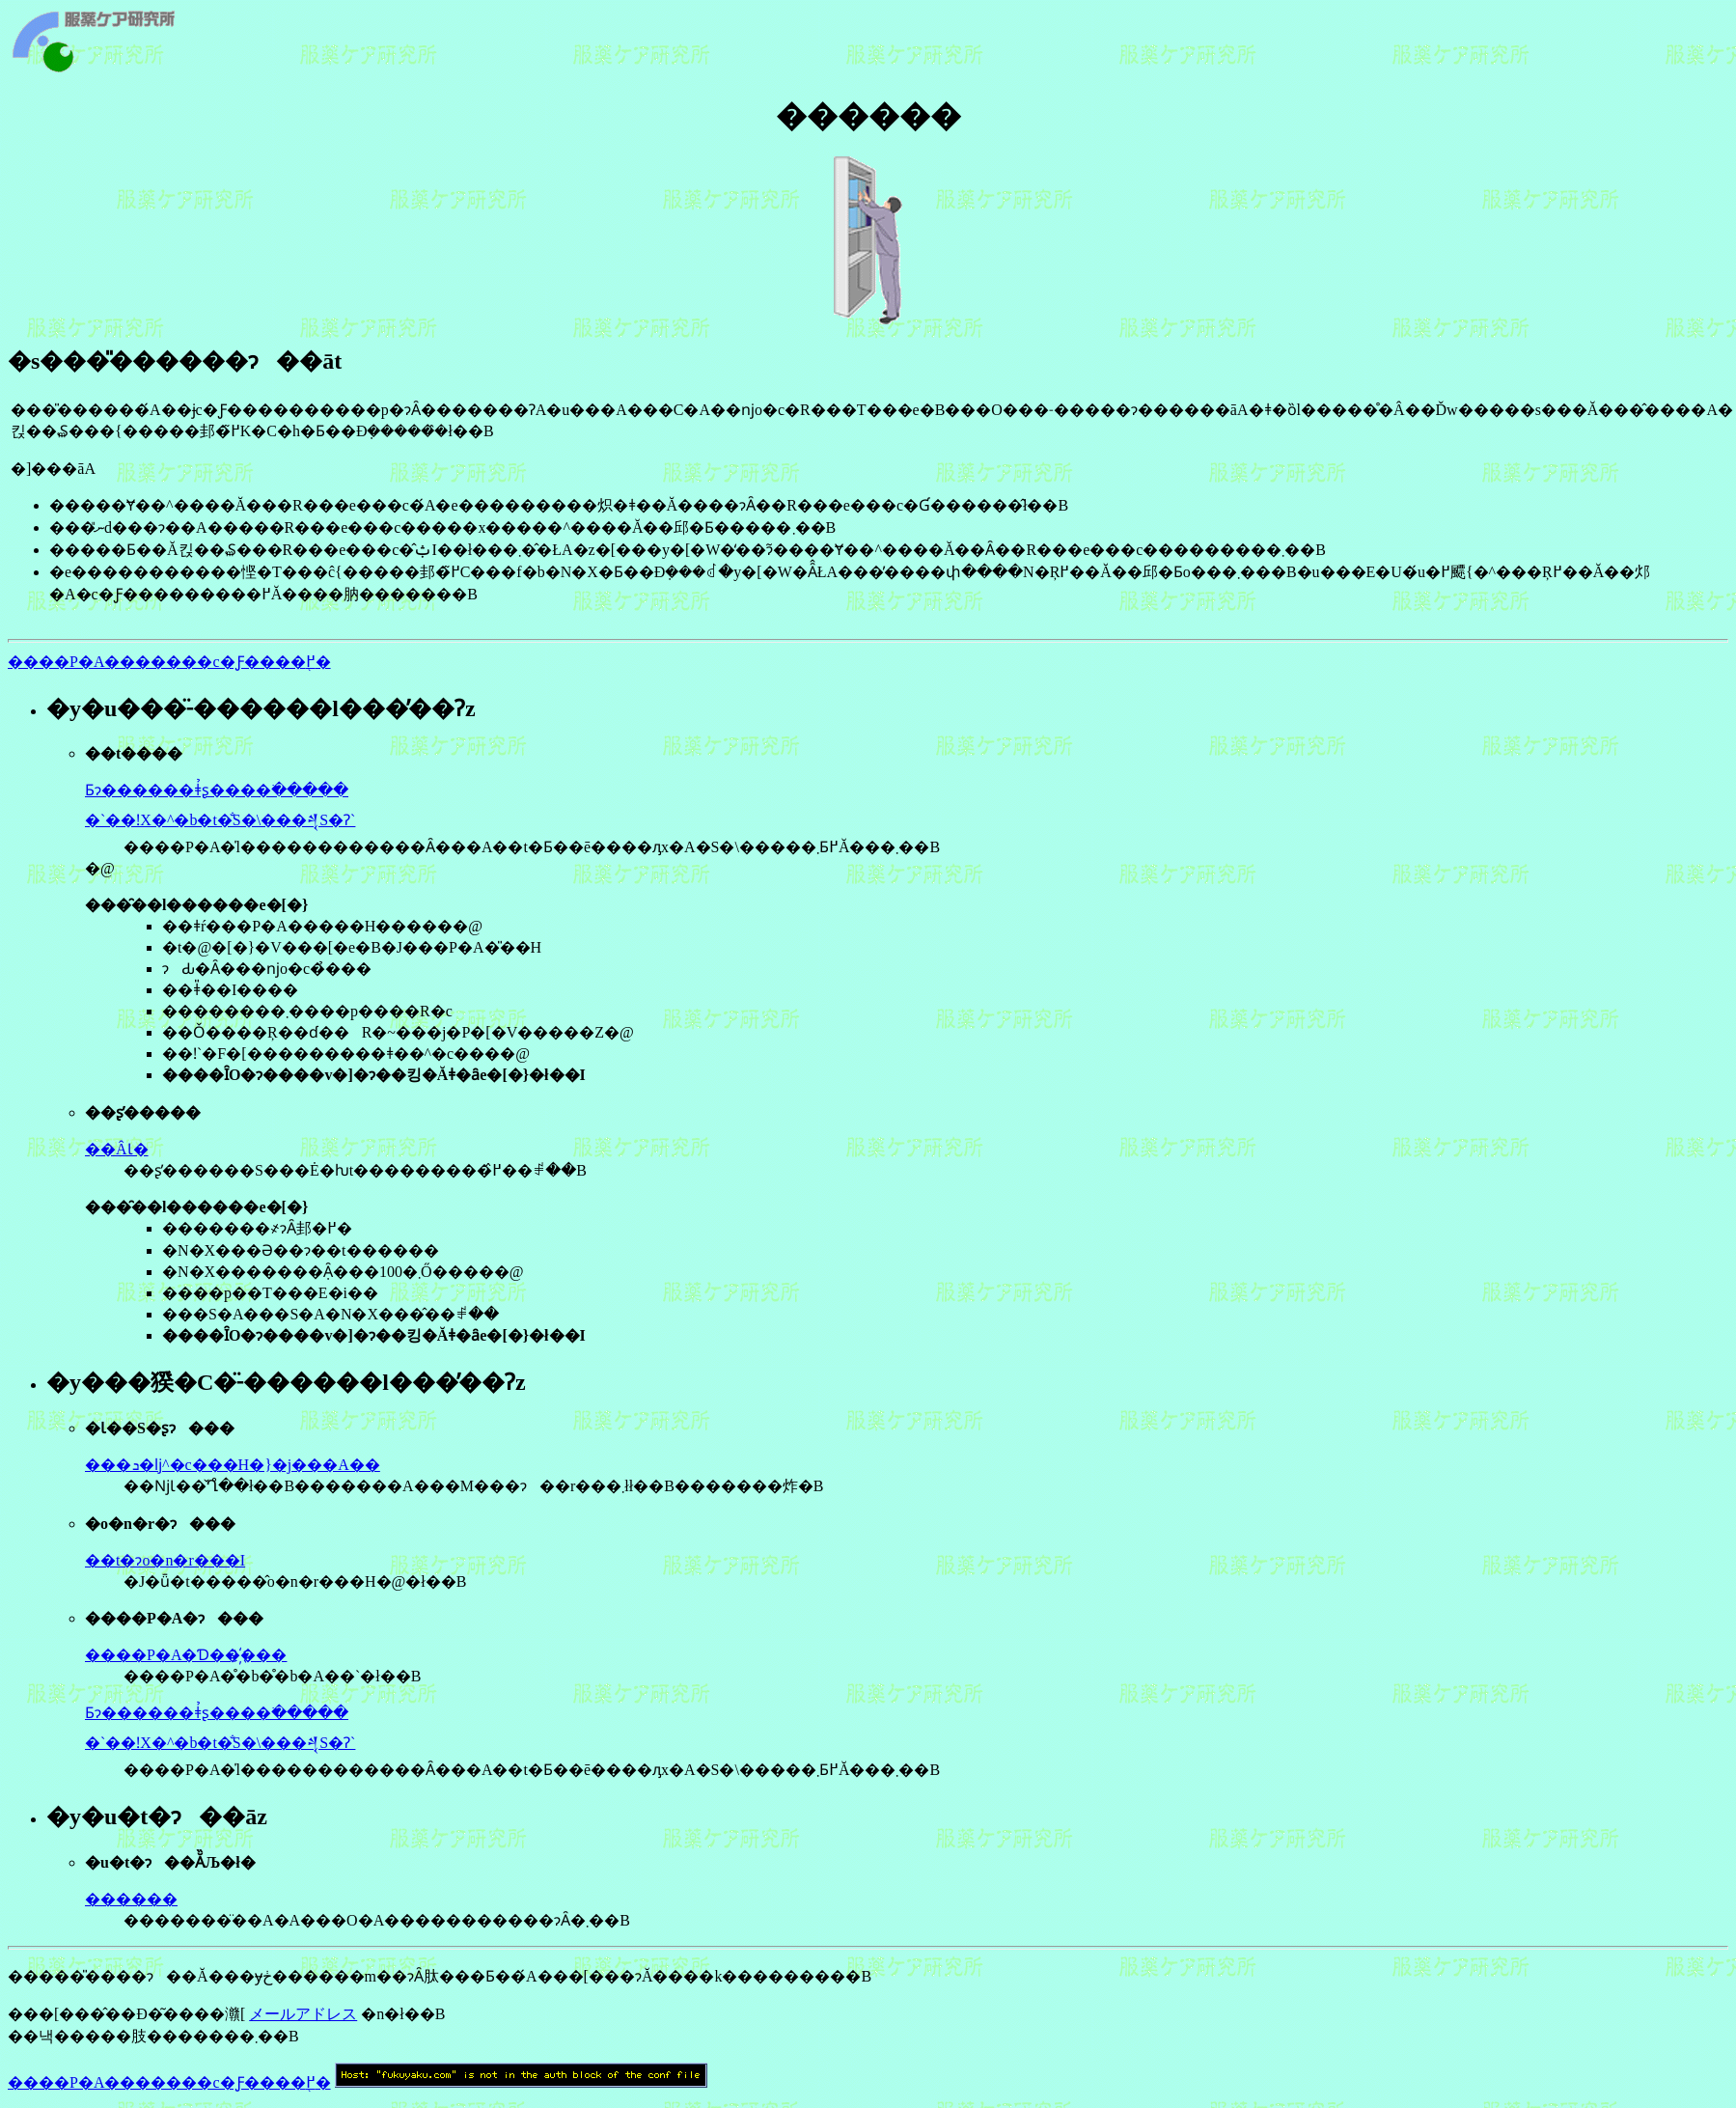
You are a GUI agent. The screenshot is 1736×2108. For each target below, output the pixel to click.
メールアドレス (303, 2014)
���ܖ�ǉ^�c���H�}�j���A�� (232, 1464)
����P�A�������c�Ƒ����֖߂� (169, 661)
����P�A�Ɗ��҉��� (186, 1655)
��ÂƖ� (117, 1149)
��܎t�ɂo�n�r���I (165, 1560)
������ (131, 1899)
